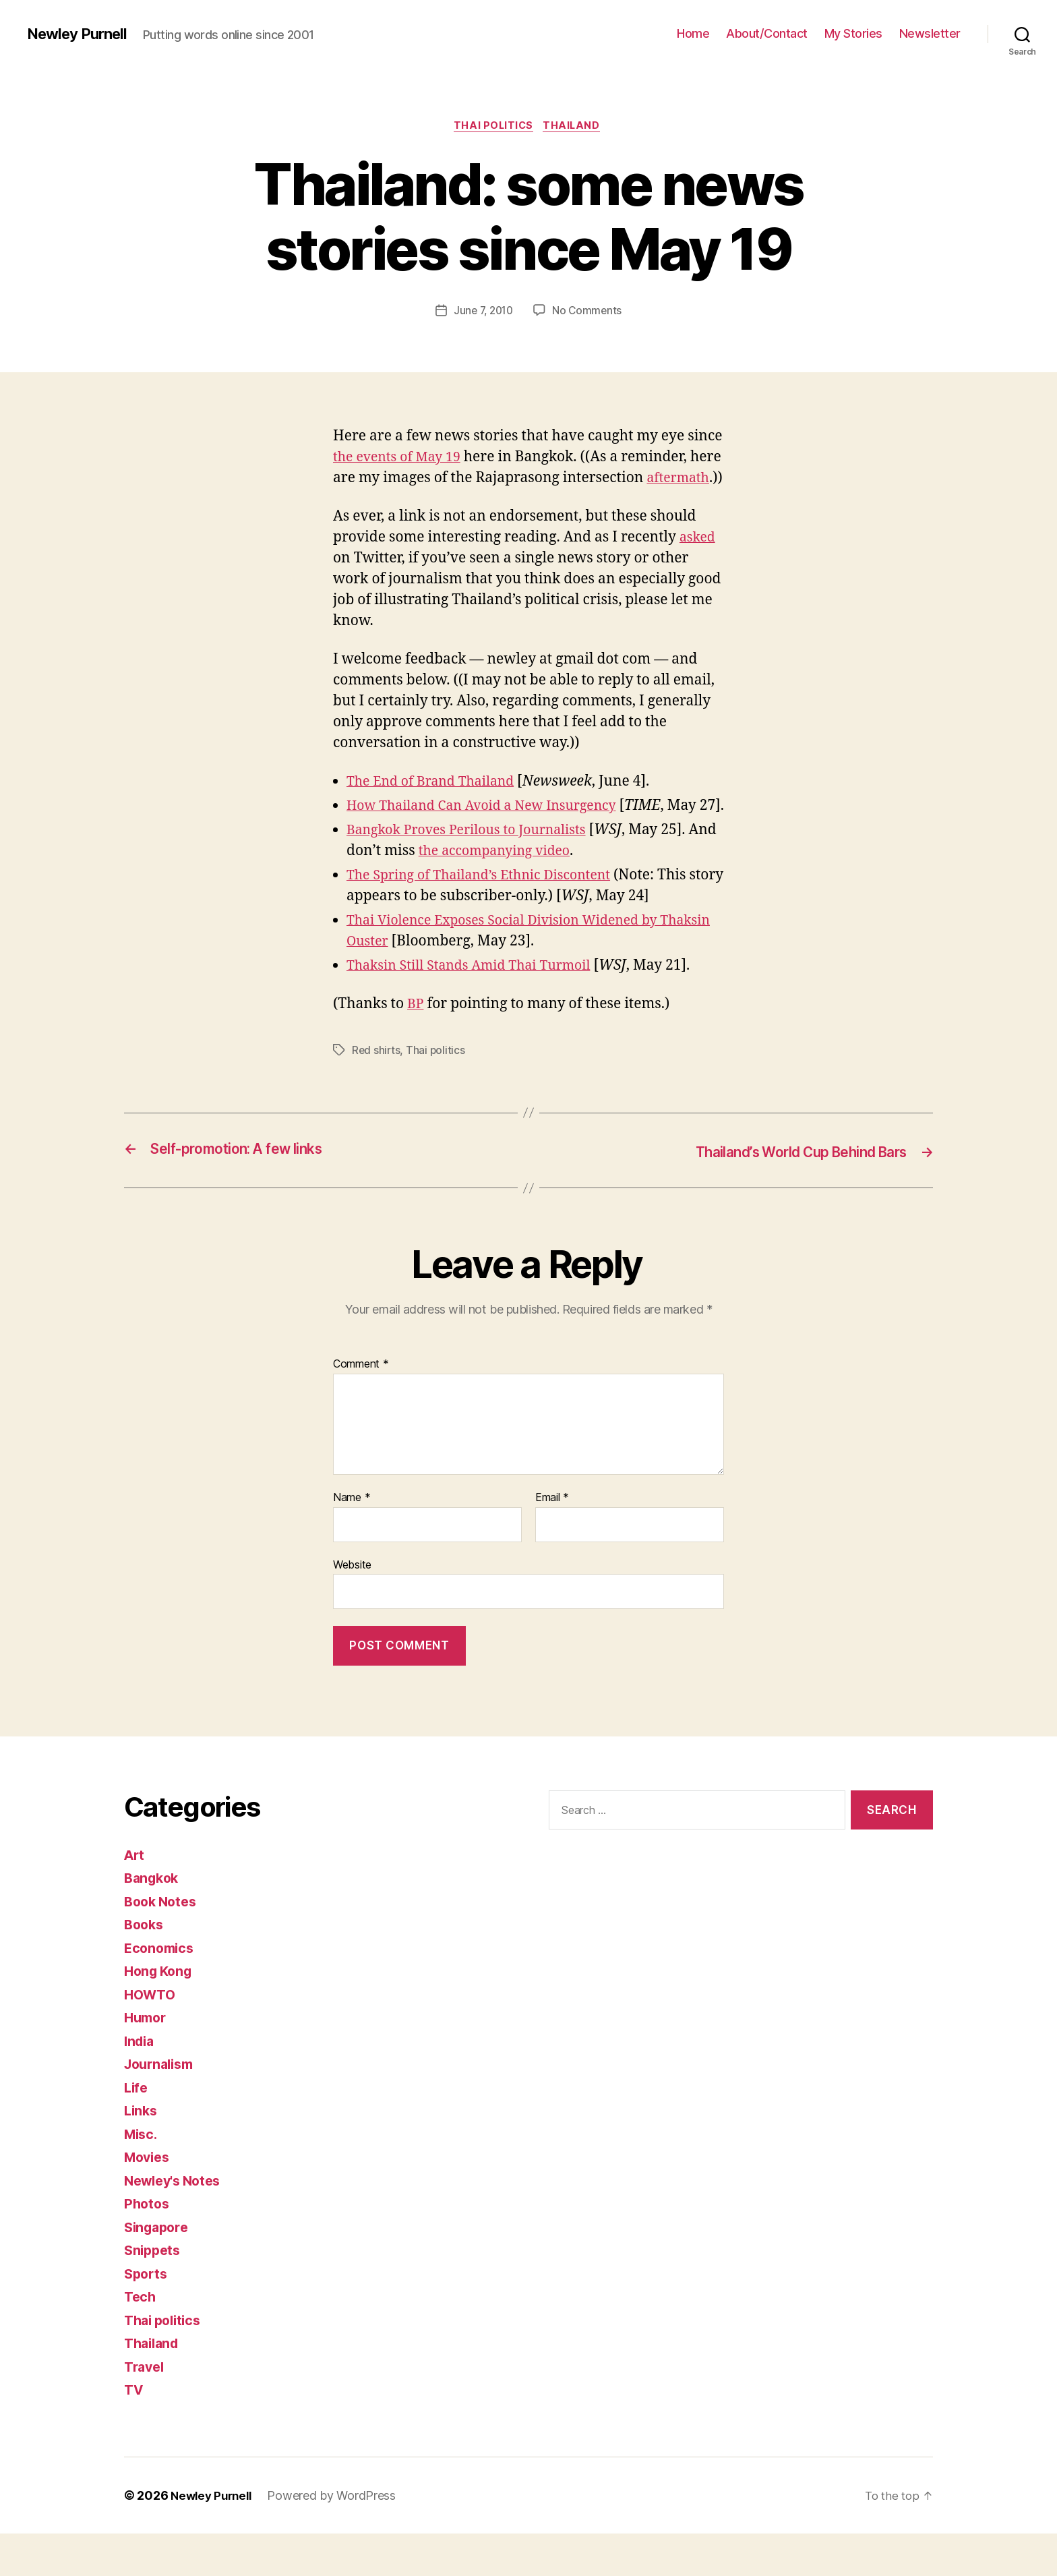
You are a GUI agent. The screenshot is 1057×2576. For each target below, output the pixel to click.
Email (552, 1541)
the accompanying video (531, 895)
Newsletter (930, 33)
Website (352, 1607)
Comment (361, 1407)
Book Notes (163, 1943)
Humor (147, 2060)
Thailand (575, 127)
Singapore (158, 2269)
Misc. (142, 2176)
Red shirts (376, 1094)
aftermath (367, 501)
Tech (141, 2339)
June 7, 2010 (483, 312)
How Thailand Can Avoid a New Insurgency (492, 829)
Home (693, 33)
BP (416, 1048)
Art (135, 1897)
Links (142, 2153)
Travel (145, 2409)
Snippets (154, 2293)
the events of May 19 (401, 459)
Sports (147, 2316)
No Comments (588, 312)
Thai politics (492, 127)
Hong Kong (161, 2014)
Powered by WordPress (337, 2538)
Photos (147, 2246)
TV (134, 2432)
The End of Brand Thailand (436, 805)
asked (699, 560)
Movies (148, 2200)
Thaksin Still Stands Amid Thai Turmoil (477, 1009)
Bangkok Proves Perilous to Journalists (475, 874)
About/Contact (767, 33)
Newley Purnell (81, 34)
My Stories (853, 33)
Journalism (162, 2107)
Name (351, 1541)
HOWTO (151, 2036)
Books (145, 1967)
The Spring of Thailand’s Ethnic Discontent (489, 919)
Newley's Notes (176, 2223)
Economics (161, 1990)
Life (137, 2129)
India (140, 2083)
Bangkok (153, 1920)
